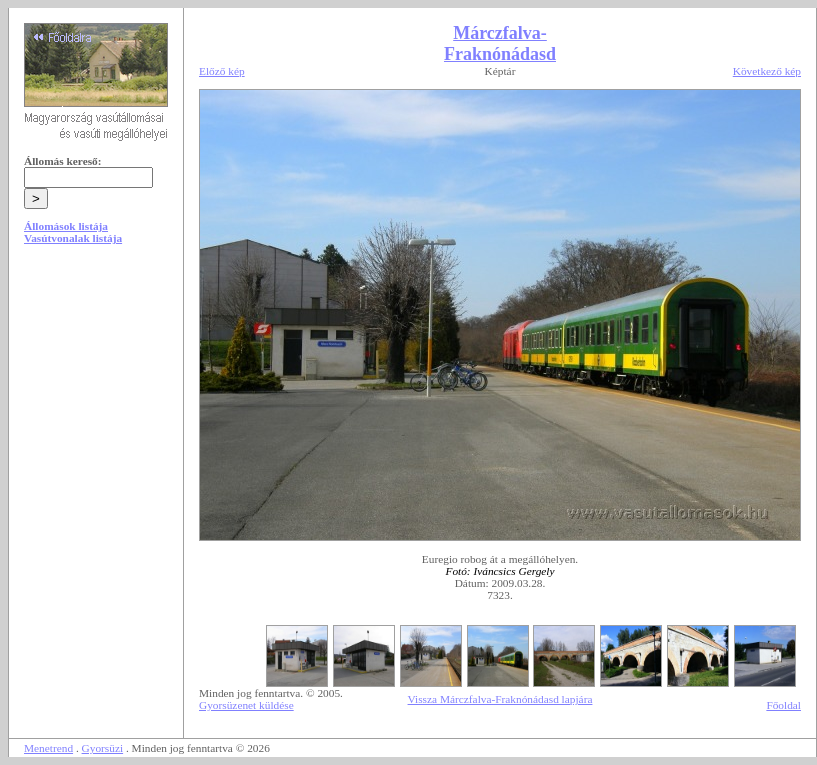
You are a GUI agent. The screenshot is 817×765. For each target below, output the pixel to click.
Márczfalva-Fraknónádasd (500, 43)
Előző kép (222, 71)
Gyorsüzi (103, 748)
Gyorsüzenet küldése (246, 705)
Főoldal (783, 705)
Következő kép (767, 71)
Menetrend (48, 748)
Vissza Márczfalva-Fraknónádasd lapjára (500, 699)
